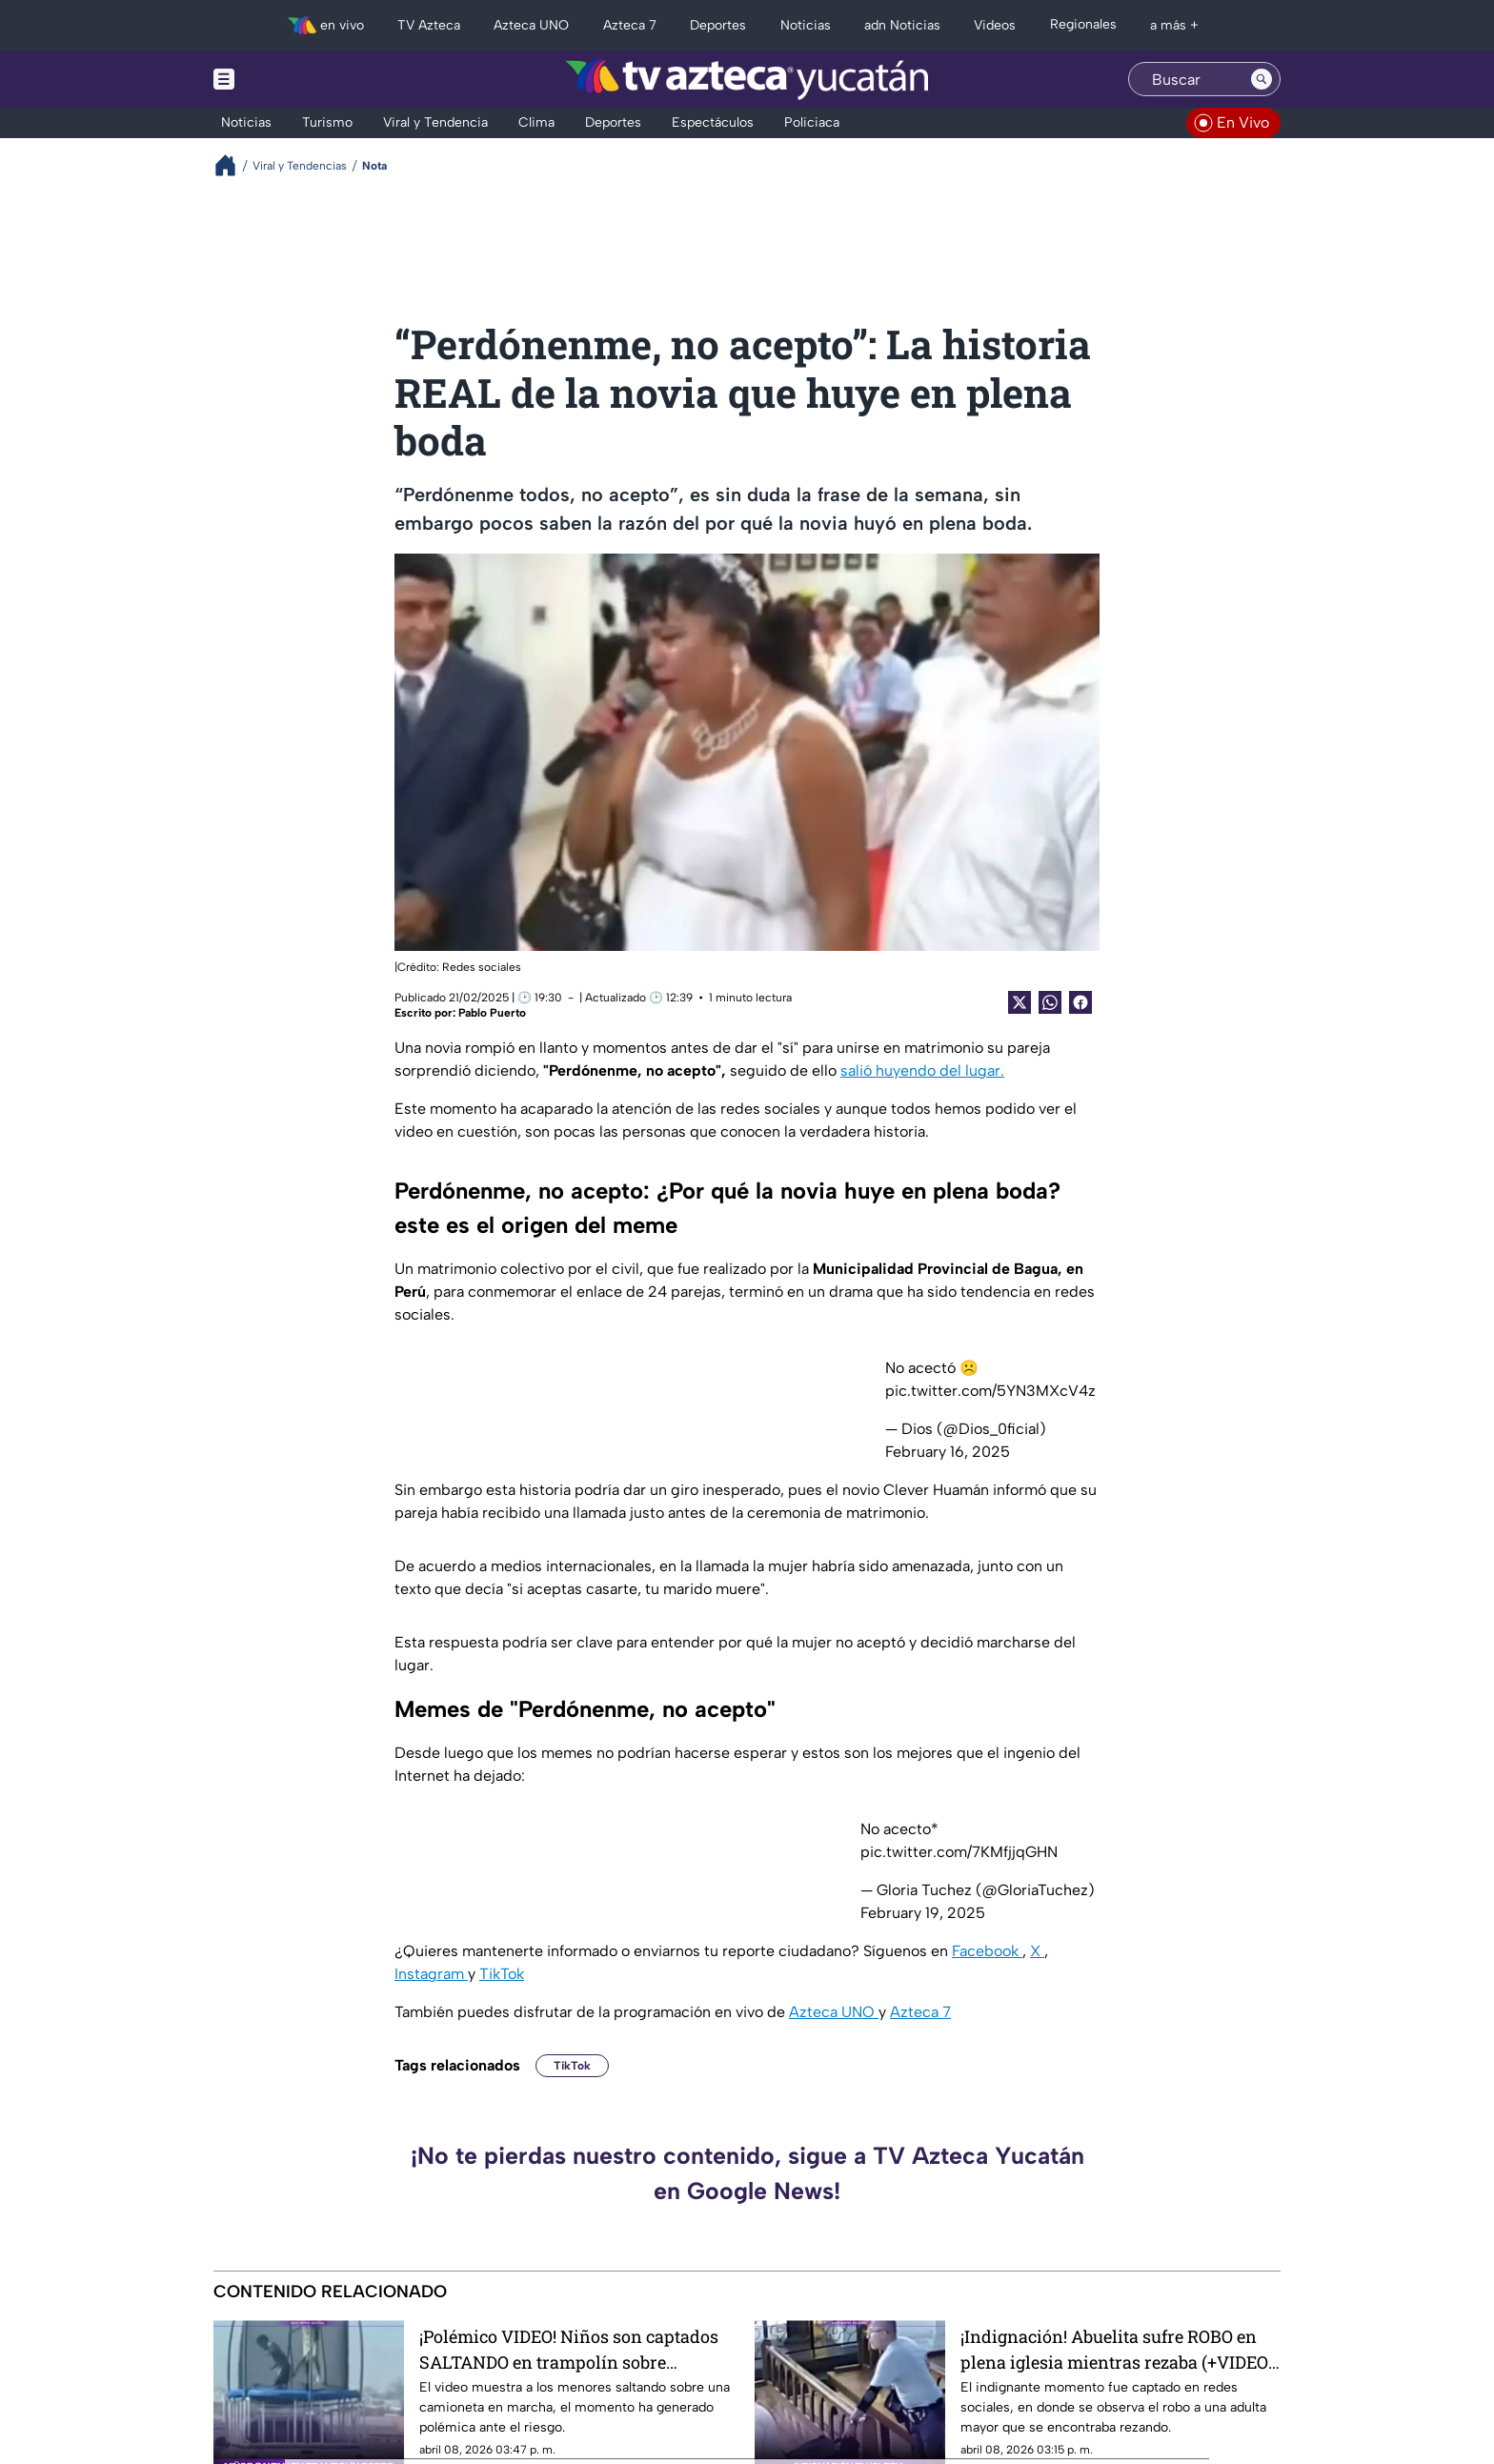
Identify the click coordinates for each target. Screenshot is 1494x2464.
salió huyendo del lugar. (922, 1070)
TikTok (501, 1974)
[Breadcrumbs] (232, 165)
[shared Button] (1050, 1002)
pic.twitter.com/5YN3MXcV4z (990, 1391)
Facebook (987, 1951)
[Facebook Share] (1080, 1002)
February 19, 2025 (922, 1913)
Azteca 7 (920, 2012)
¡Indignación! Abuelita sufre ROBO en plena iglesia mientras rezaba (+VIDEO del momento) (1114, 2349)
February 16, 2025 (947, 1452)
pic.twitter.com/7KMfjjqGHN (959, 1852)
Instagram (431, 1974)
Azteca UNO (833, 2012)
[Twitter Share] (1019, 1002)
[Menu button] (289, 79)
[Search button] (1261, 79)
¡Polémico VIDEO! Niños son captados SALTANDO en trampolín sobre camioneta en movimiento (568, 2349)
